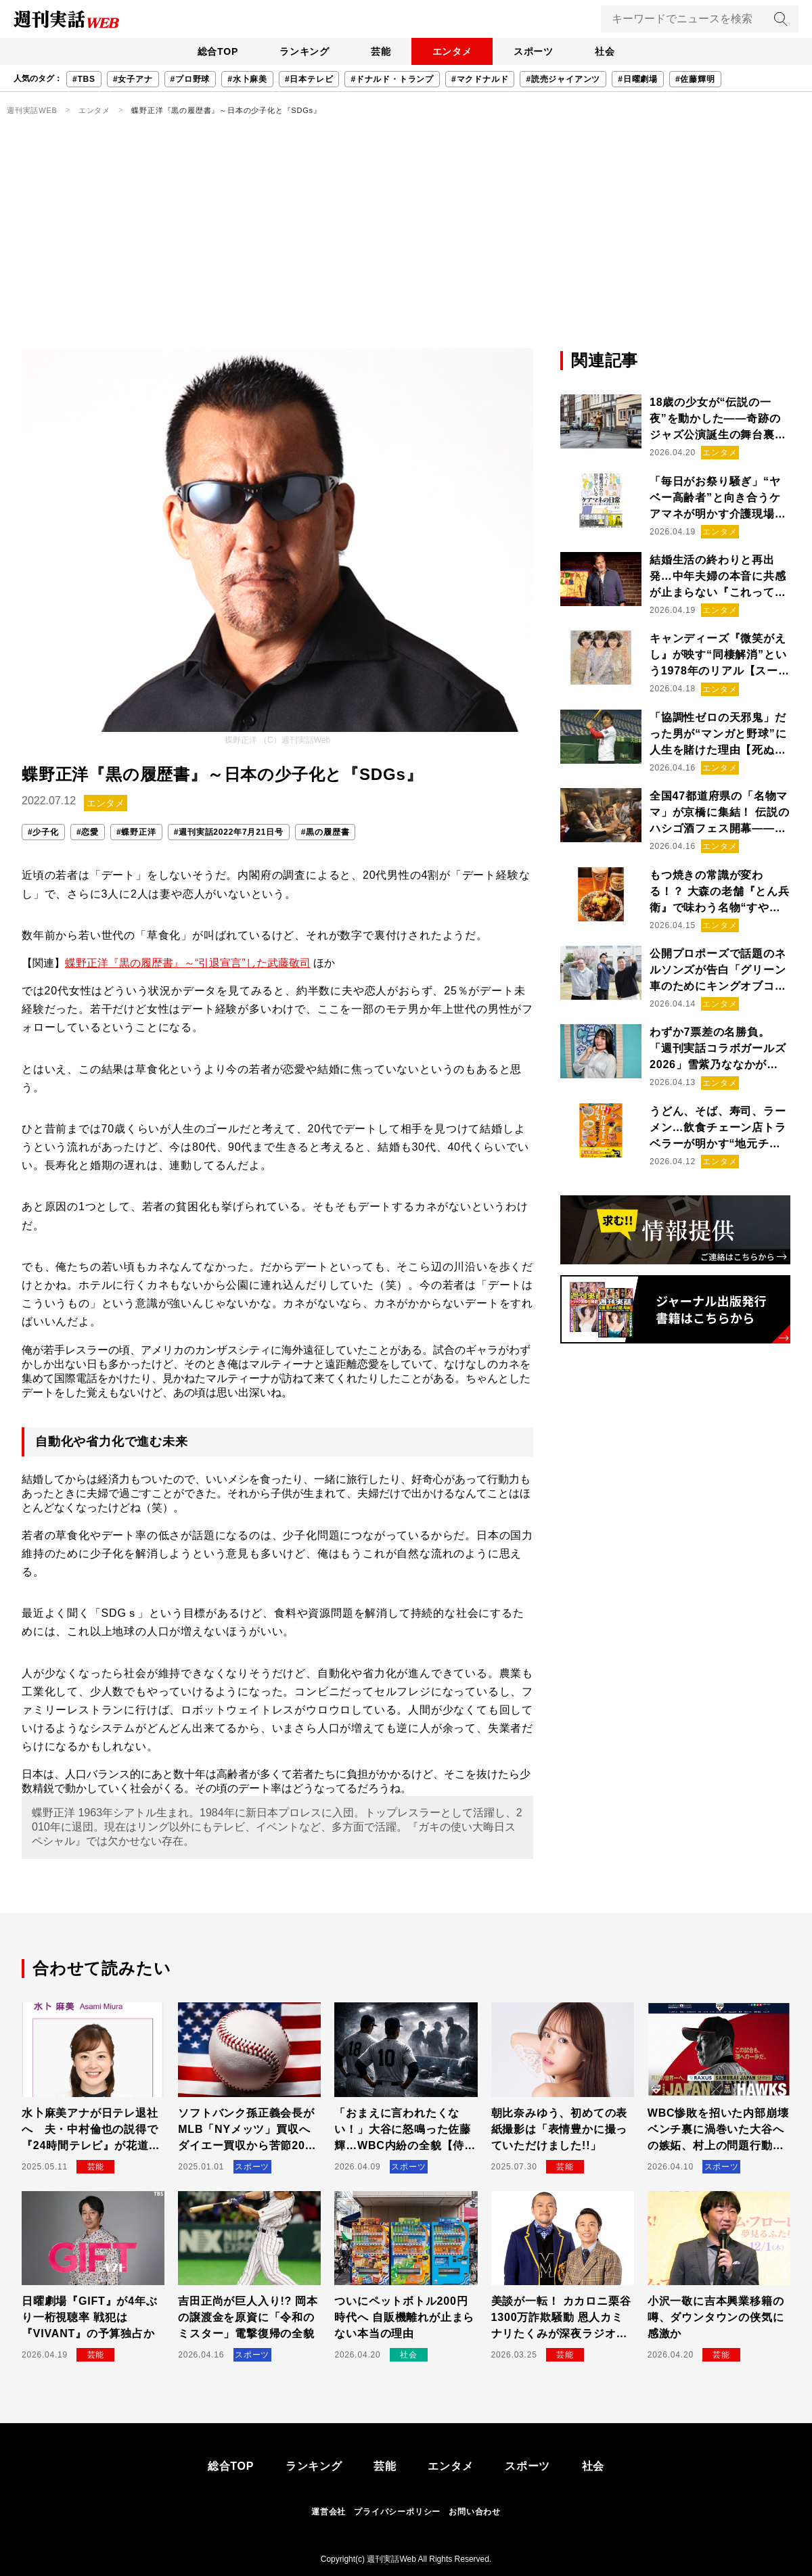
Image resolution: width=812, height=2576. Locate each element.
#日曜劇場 (638, 79)
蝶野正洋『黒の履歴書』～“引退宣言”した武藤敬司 (188, 963)
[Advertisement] (406, 247)
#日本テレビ (309, 79)
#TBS (83, 79)
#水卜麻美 (247, 79)
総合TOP (212, 51)
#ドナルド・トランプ (392, 79)
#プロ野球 (190, 79)
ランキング (301, 51)
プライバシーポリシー (397, 2511)
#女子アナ (133, 79)
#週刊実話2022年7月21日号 (229, 832)
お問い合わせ (475, 2511)
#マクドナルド (479, 79)
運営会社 (328, 2511)
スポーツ (536, 51)
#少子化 (43, 832)
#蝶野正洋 (136, 832)
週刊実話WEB (32, 110)
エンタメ (453, 51)
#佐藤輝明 (695, 79)
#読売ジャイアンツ (563, 79)
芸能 (379, 51)
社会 (610, 51)
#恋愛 (87, 832)
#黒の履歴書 (325, 832)
